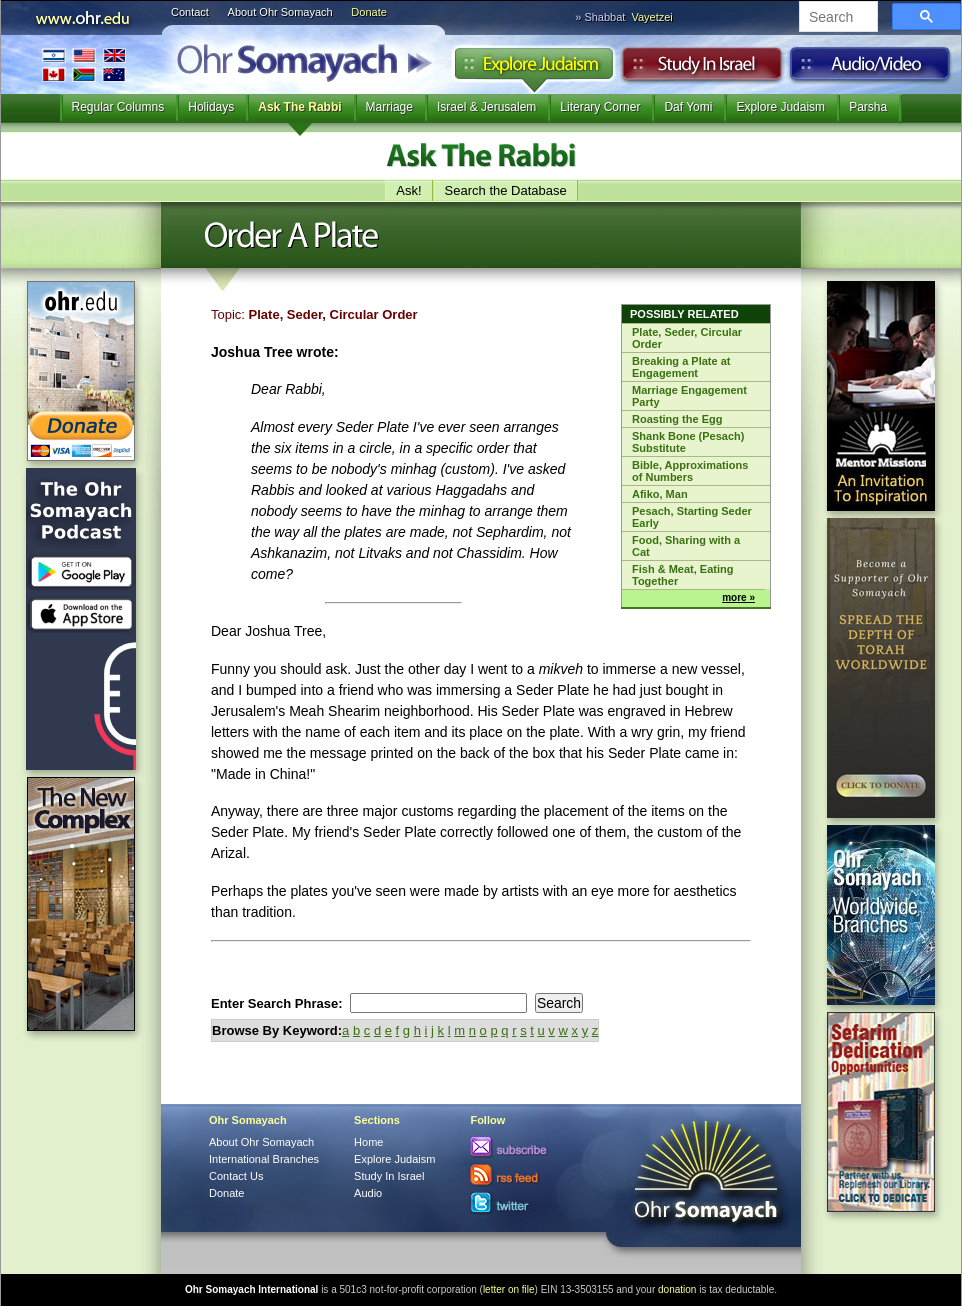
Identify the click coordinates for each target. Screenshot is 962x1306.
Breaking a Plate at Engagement (681, 367)
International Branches (84, 64)
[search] (836, 18)
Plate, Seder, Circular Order (687, 338)
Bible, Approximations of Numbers (690, 471)
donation (677, 1289)
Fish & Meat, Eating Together (682, 575)
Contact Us (236, 1176)
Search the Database (506, 190)
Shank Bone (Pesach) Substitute (688, 442)
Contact (190, 12)
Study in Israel (702, 69)
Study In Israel (389, 1176)
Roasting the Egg (677, 419)
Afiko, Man (660, 494)
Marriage (389, 107)
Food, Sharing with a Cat (686, 546)
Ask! (408, 190)
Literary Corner (600, 107)
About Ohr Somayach (280, 12)
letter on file (509, 1289)
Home (368, 1142)
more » (738, 597)
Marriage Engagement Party (689, 396)
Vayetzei (651, 17)
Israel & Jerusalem (486, 107)
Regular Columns (118, 107)
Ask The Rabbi (299, 107)
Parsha (868, 107)
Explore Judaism (533, 69)
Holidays (211, 107)
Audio (870, 69)
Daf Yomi (688, 107)
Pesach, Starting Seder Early (692, 517)
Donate (368, 12)
